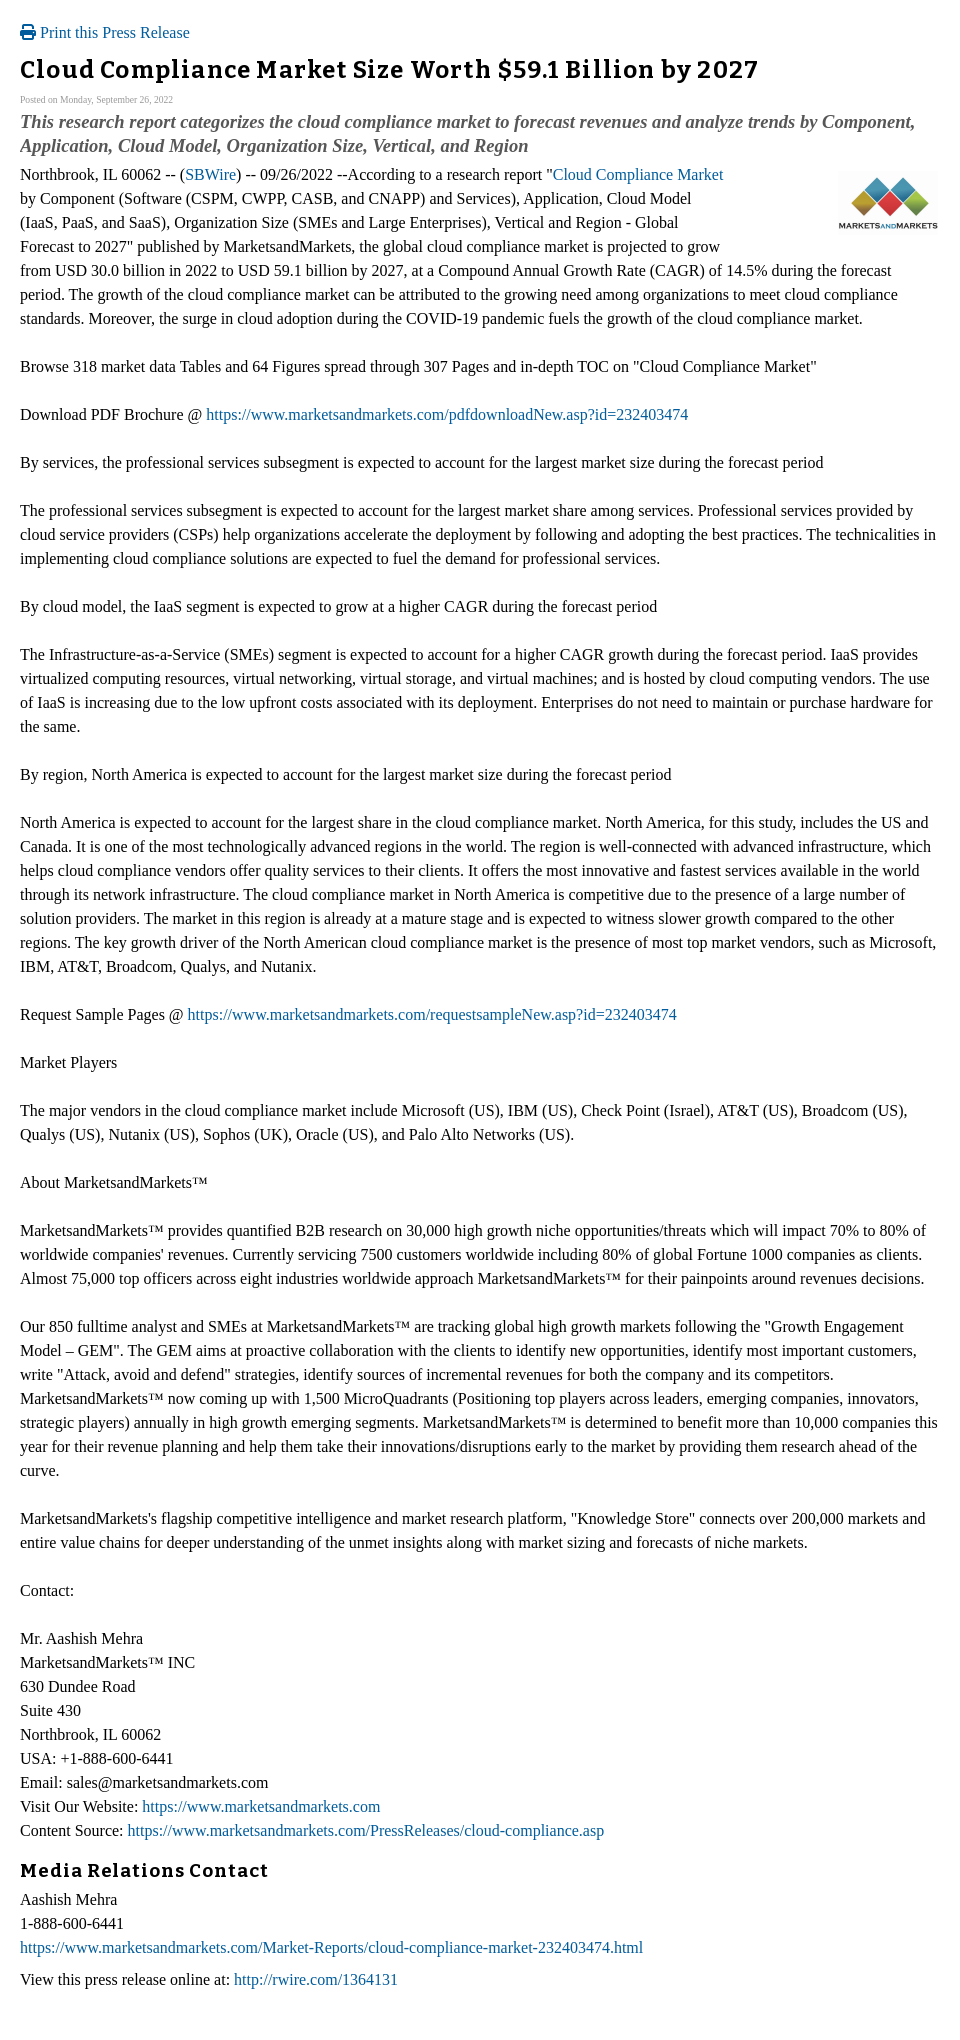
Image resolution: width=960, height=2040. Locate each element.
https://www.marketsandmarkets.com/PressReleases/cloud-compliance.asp (366, 1830)
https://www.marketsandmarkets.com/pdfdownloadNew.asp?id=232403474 (447, 414)
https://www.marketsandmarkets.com (261, 1806)
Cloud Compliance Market (638, 174)
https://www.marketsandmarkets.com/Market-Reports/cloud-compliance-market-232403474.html (331, 1947)
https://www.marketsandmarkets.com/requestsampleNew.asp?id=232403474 (432, 1014)
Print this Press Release (105, 32)
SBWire (210, 174)
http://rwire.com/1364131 (316, 1979)
